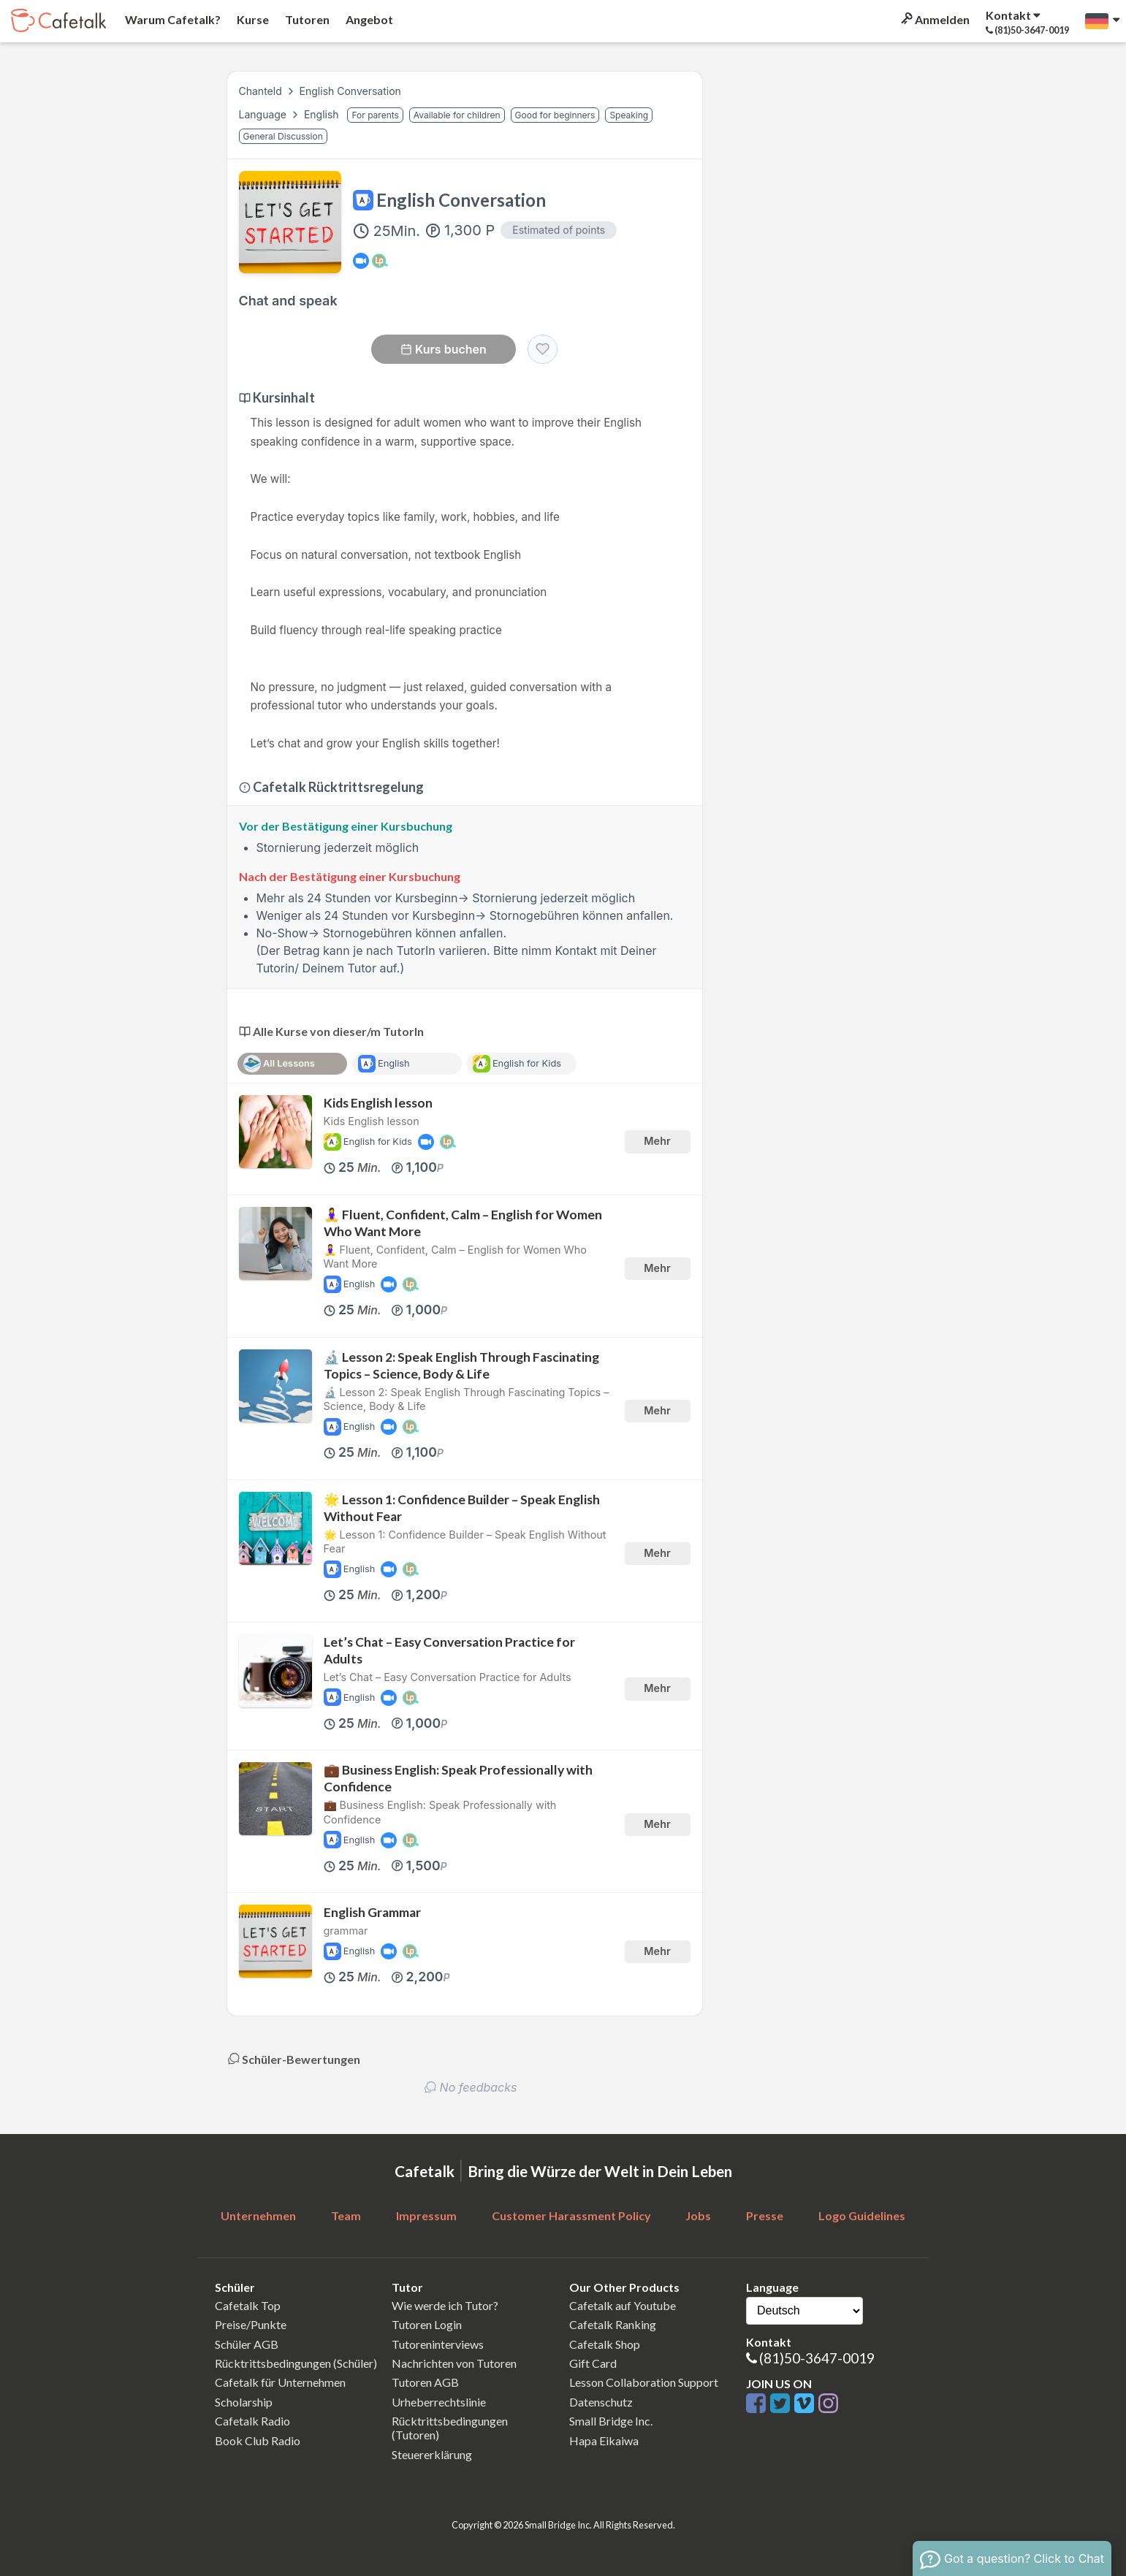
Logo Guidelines (861, 2215)
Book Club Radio (257, 2440)
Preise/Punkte (250, 2324)
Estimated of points (558, 230)
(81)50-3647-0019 (817, 2358)
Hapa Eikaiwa (604, 2440)
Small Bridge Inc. (611, 2421)
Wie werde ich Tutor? (445, 2305)
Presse (764, 2215)
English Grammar (372, 1912)
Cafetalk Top (248, 2305)
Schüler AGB (246, 2344)
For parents (374, 115)
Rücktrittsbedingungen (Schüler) (296, 2363)
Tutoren (306, 19)
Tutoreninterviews (438, 2344)
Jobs (698, 2215)
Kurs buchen (443, 349)
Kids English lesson (378, 1102)
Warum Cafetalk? (172, 19)
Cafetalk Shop (604, 2344)
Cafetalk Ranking (612, 2324)
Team (346, 2215)
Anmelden (934, 19)
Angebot (368, 19)
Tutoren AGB (425, 2382)
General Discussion (283, 136)
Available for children (457, 115)
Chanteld (260, 91)
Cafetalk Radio (252, 2421)
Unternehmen (258, 2215)
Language (264, 114)
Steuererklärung (432, 2454)
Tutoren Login (427, 2324)
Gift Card (593, 2363)
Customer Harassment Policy (571, 2215)
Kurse (252, 19)
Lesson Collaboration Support (643, 2382)
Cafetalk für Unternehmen (280, 2382)
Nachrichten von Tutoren (454, 2363)
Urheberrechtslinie (439, 2402)
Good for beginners (555, 115)
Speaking (628, 115)
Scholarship (244, 2402)
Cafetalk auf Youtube (622, 2305)
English (323, 114)
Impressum (426, 2215)
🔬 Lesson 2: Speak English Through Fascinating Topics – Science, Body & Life (461, 1365)
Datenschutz (601, 2402)
